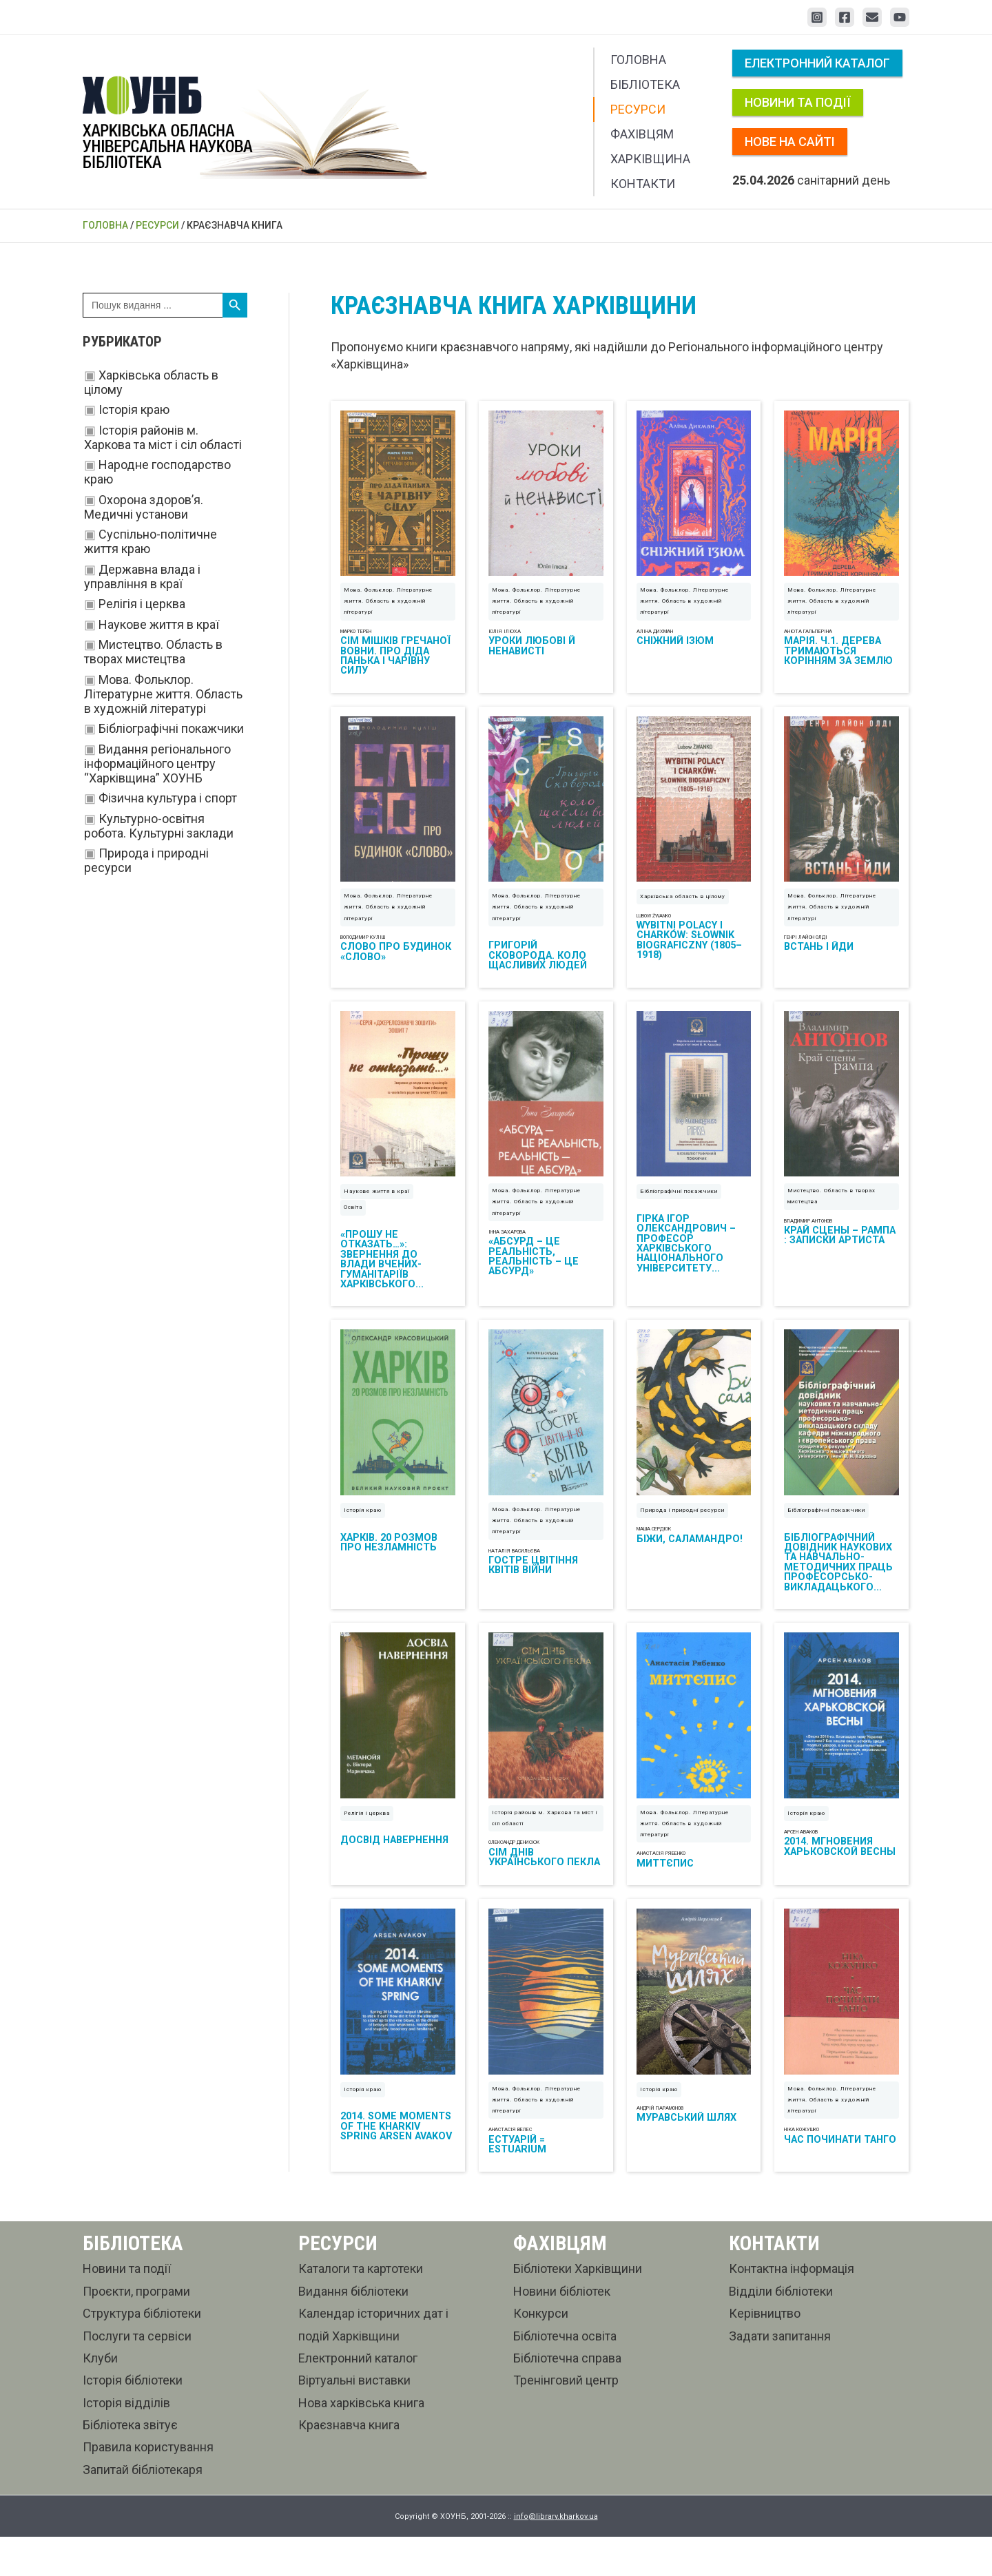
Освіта (353, 1227)
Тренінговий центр (566, 2419)
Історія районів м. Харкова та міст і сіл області (163, 437)
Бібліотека (645, 84)
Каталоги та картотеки (360, 2307)
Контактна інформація (791, 2307)
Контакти (642, 183)
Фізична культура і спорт (168, 798)
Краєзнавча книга (349, 2464)
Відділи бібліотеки (781, 2330)
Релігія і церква (142, 603)
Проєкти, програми (136, 2330)
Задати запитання (780, 2374)
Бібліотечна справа (567, 2397)
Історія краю (134, 409)
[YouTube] (899, 17)
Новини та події (798, 102)
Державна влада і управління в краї (142, 576)
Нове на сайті (790, 141)
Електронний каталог (817, 63)
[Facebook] (844, 17)
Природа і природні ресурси (682, 1536)
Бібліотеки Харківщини (577, 2307)
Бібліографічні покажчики (171, 728)
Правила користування (148, 2486)
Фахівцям (642, 134)
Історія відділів (126, 2442)
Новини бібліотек (561, 2330)
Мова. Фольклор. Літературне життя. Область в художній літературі (163, 694)
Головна (638, 59)
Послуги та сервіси (137, 2374)
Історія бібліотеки (133, 2419)
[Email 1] (872, 17)
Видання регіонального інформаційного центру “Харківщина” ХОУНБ (157, 763)
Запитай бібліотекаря (143, 2509)
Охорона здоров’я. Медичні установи (143, 506)
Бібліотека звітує (130, 2464)
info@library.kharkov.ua (556, 2555)
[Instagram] (817, 17)
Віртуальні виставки (354, 2419)
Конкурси (540, 2352)
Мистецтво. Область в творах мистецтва (153, 651)
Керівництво (764, 2352)
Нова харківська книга (361, 2442)
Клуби (100, 2397)
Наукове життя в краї (159, 624)
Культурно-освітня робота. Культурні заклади (159, 825)
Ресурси (637, 109)
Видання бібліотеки (353, 2330)
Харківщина (650, 159)
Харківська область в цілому (682, 909)
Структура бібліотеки (142, 2352)
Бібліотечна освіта (565, 2374)
